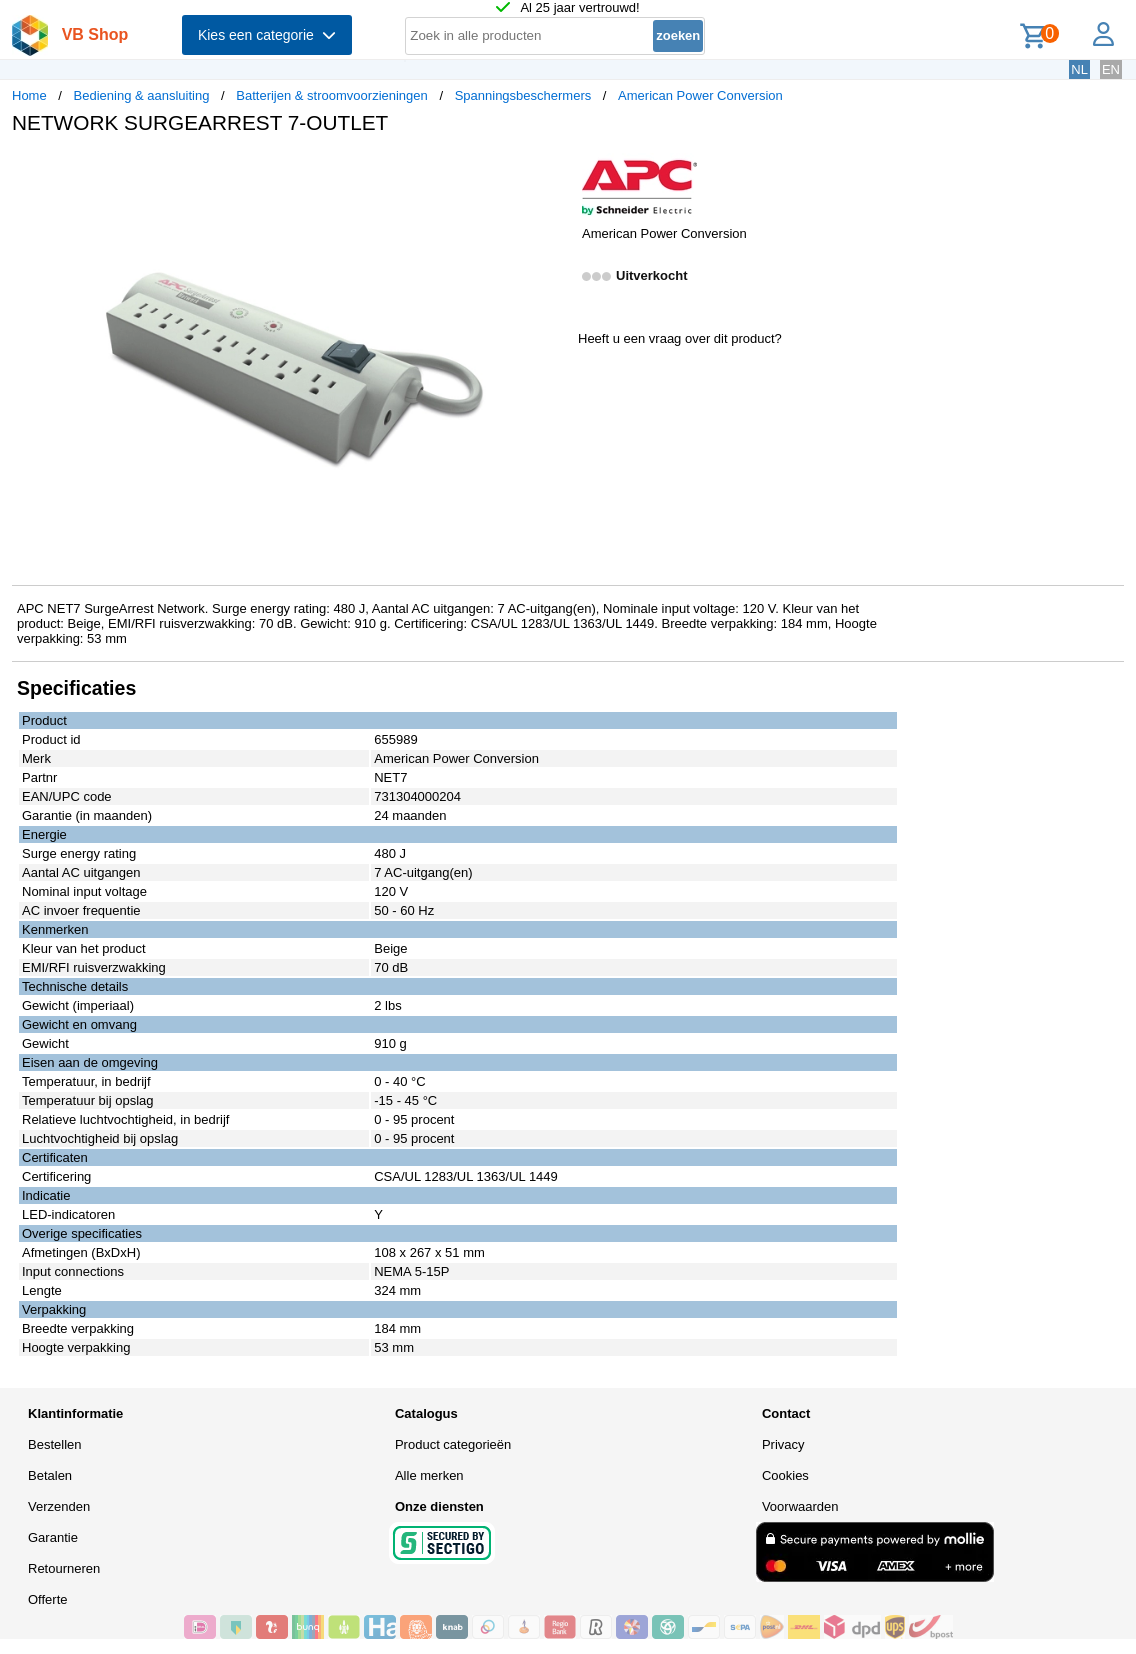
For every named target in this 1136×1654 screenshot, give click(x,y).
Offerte (48, 1599)
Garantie (53, 1537)
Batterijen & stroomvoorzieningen (332, 95)
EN (1111, 69)
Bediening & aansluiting (142, 95)
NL (1079, 69)
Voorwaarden (800, 1506)
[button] (550, 171)
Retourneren (64, 1568)
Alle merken (429, 1475)
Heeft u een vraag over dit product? (680, 338)
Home (29, 95)
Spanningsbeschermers (523, 95)
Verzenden (59, 1506)
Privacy (783, 1444)
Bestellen (54, 1444)
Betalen (50, 1475)
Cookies (785, 1475)
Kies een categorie (267, 35)
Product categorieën (453, 1444)
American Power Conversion (700, 95)
